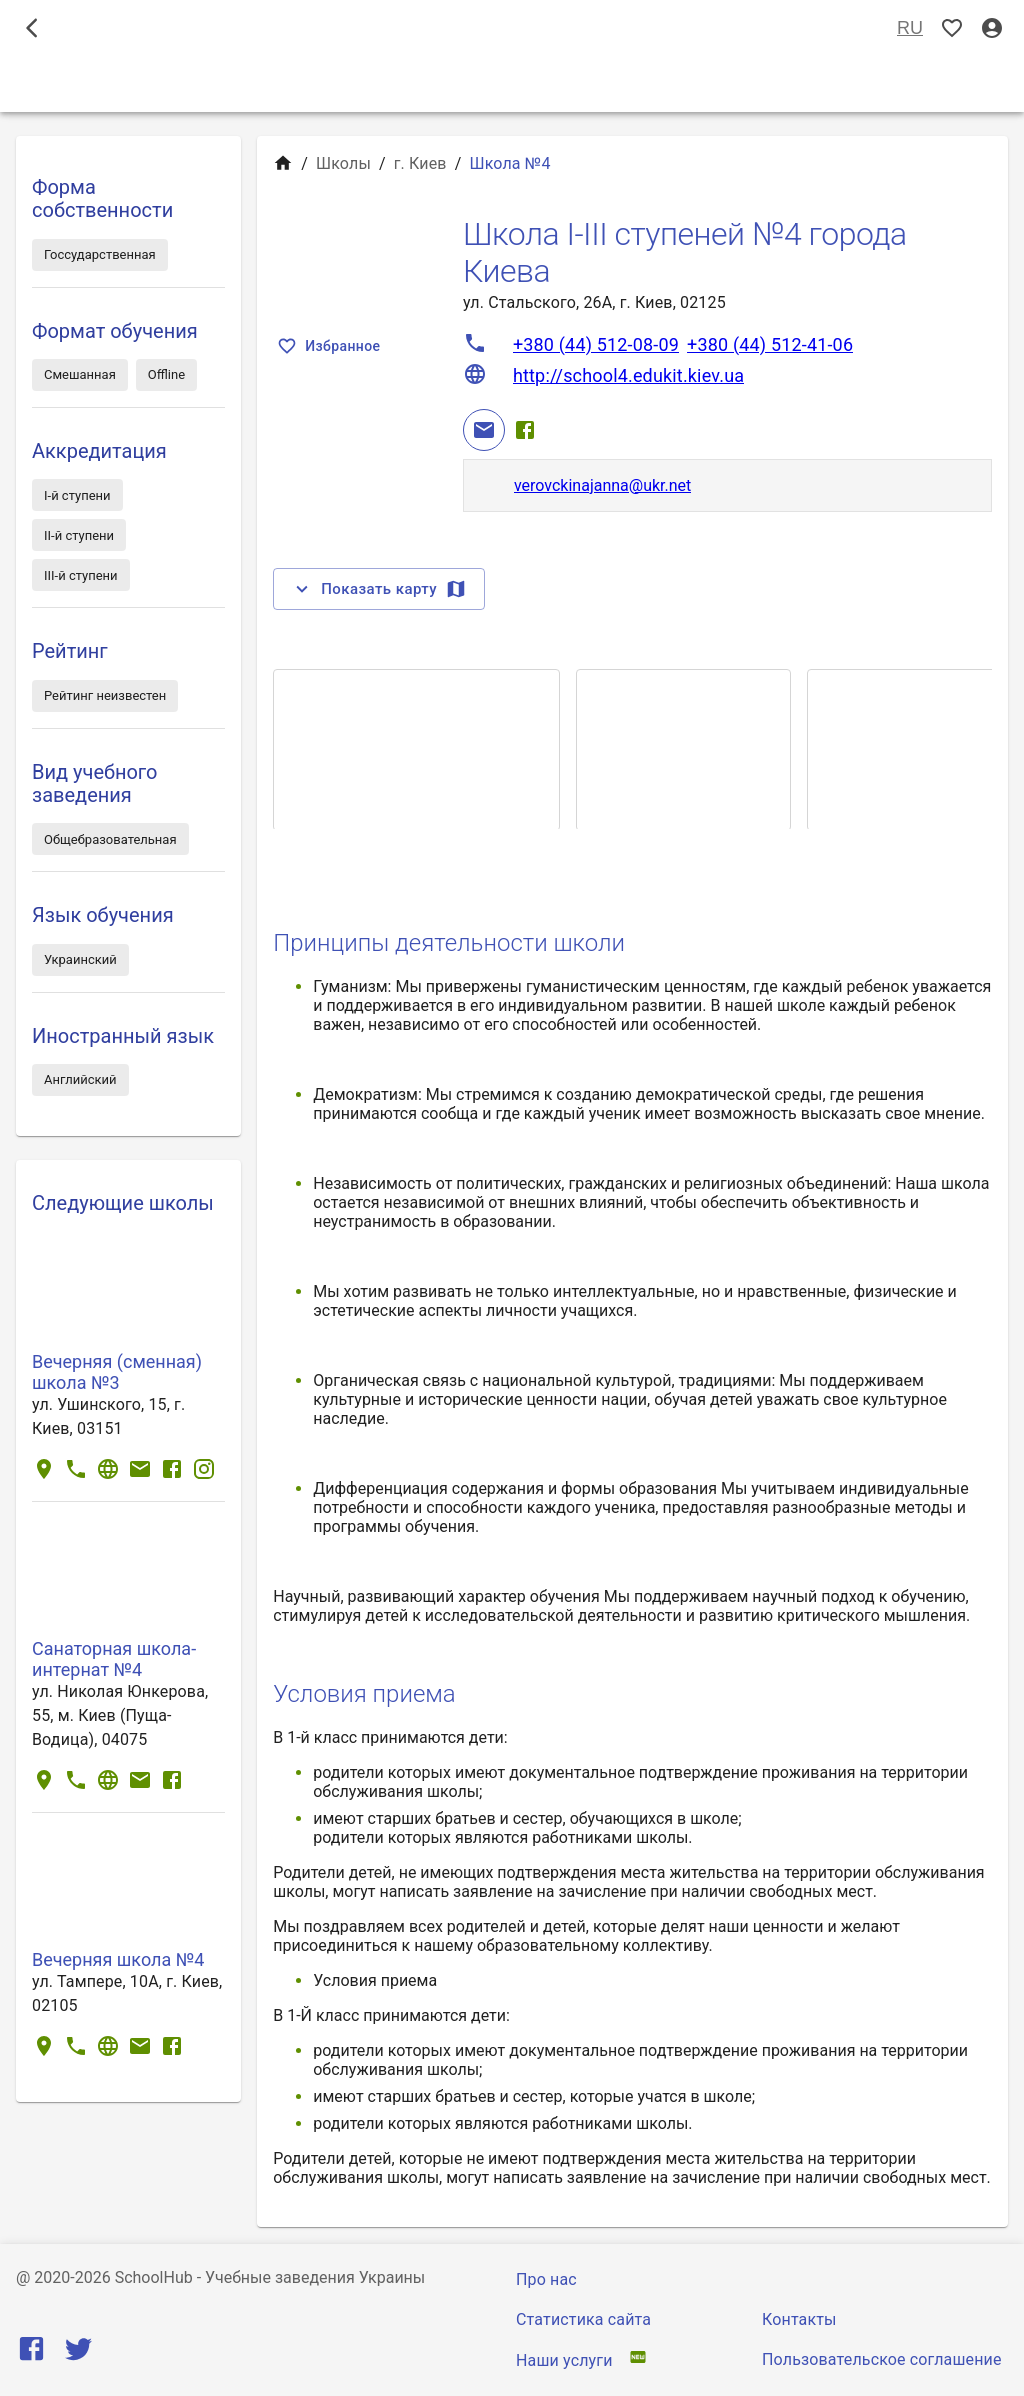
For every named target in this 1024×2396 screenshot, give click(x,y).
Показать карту (379, 589)
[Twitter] (78, 2353)
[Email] (484, 430)
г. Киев (420, 163)
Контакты (799, 2319)
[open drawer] (32, 28)
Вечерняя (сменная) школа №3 (117, 1372)
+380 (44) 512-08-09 (596, 344)
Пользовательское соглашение (882, 2359)
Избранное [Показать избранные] (330, 346)
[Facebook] (525, 430)
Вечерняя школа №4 (118, 1959)
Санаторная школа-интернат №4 (114, 1659)
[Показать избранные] (952, 28)
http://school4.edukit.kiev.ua (628, 375)
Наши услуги (564, 2360)
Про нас (546, 2279)
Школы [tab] (512, 84)
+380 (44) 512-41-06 (770, 344)
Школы (343, 163)
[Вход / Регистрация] (992, 28)
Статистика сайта (583, 2319)
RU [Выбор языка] (910, 28)
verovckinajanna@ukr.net (602, 485)
